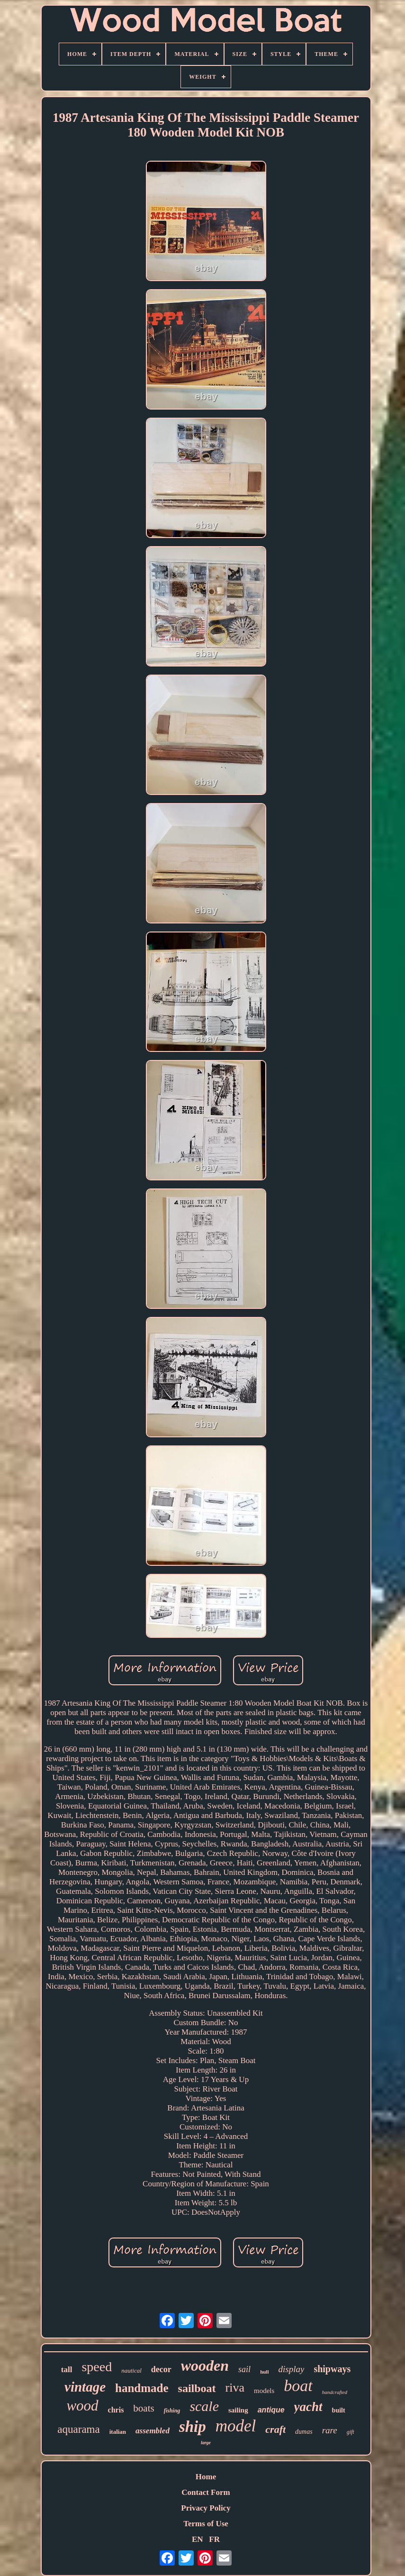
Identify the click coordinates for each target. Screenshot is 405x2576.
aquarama (78, 2429)
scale (204, 2406)
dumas (304, 2431)
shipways (332, 2369)
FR (214, 2539)
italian (117, 2431)
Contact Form (205, 2492)
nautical (131, 2370)
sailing (238, 2410)
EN (197, 2539)
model (236, 2426)
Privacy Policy (205, 2507)
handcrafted (334, 2392)
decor (161, 2369)
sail (244, 2369)
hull (264, 2372)
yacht (308, 2407)
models (264, 2390)
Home (206, 2476)
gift (350, 2432)
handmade (142, 2388)
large (206, 2442)
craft (275, 2429)
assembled (152, 2430)
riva (234, 2387)
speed (96, 2366)
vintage (85, 2386)
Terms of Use (205, 2523)
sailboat (197, 2388)
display (291, 2369)
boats (143, 2408)
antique (271, 2410)
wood (82, 2405)
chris (116, 2410)
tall (66, 2369)
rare (329, 2430)
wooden (205, 2365)
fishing (172, 2410)
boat (298, 2385)
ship (192, 2426)
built (338, 2410)
